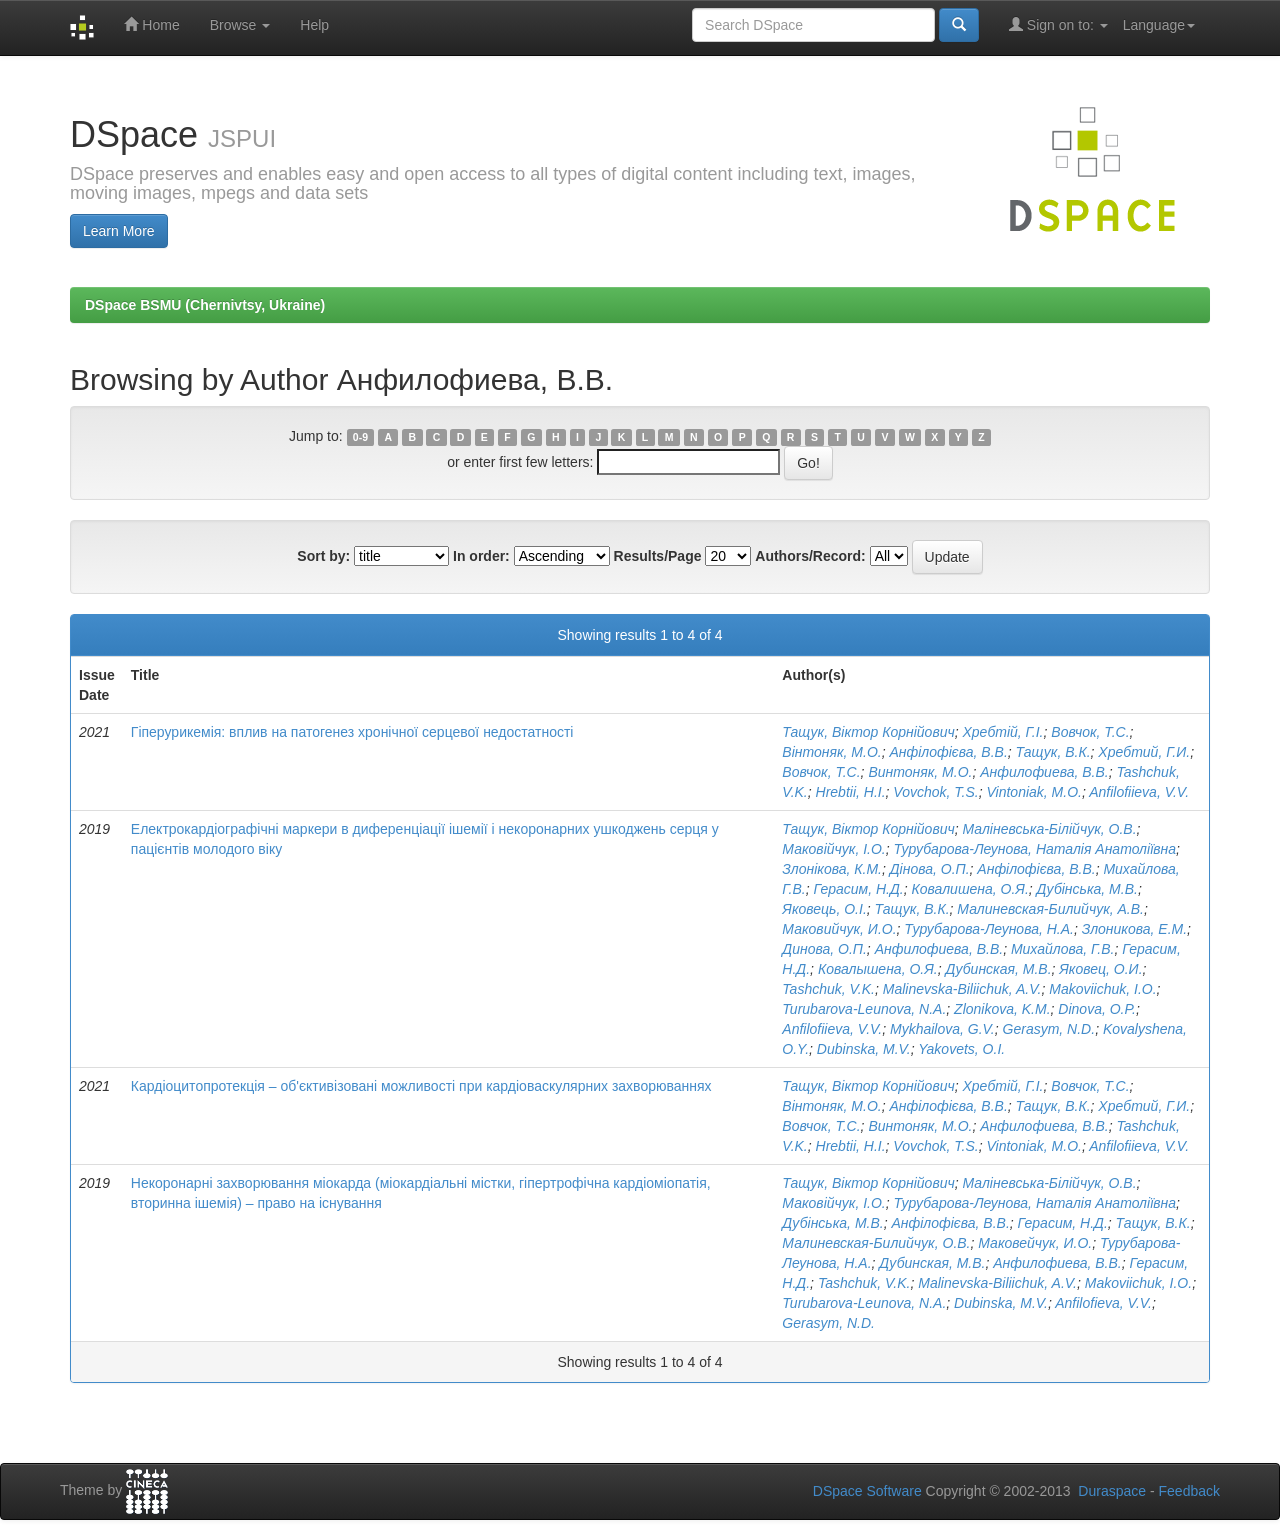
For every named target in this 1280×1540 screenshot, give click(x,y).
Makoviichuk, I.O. (1102, 989)
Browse (240, 25)
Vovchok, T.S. (935, 792)
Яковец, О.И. (1100, 969)
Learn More (119, 231)
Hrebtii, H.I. (851, 792)
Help (314, 25)
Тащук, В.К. (1053, 752)
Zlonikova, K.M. (1002, 1009)
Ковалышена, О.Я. (878, 969)
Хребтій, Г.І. (1003, 732)
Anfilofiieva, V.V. (1139, 792)
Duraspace (1112, 1491)
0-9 (360, 437)
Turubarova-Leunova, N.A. (864, 1009)
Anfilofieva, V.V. (1103, 1303)
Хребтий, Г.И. (1144, 752)
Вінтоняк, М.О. (831, 752)
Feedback (1189, 1491)
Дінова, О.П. (930, 869)
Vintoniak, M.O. (1033, 792)
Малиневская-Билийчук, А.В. (1050, 909)
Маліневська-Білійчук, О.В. (1050, 829)
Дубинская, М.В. (998, 969)
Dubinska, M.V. (864, 1049)
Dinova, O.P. (1097, 1009)
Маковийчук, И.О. (839, 929)
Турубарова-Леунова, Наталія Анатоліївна (1035, 849)
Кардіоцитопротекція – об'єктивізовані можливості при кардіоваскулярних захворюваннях (421, 1086)
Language (1159, 25)
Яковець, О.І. (824, 909)
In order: (481, 556)
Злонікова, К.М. (832, 869)
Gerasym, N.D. (1049, 1029)
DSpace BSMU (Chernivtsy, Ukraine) (205, 305)
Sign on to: (1058, 24)
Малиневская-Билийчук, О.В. (876, 1243)
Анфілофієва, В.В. (948, 752)
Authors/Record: (810, 556)
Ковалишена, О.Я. (970, 889)
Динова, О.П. (824, 949)
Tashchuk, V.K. (828, 989)
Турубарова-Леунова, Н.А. (989, 929)
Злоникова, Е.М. (1134, 929)
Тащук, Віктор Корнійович (868, 732)
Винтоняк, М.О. (920, 772)
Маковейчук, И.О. (1035, 1243)
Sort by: (323, 556)
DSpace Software (867, 1491)
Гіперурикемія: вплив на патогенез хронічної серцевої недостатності (352, 732)
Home (151, 24)
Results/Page (658, 556)
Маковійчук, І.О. (833, 849)
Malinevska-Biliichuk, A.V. (962, 989)
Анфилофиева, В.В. (1044, 772)
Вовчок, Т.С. (1090, 732)
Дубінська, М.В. (1087, 889)
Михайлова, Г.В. (1062, 949)
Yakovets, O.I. (961, 1049)
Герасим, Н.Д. (858, 889)
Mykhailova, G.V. (942, 1029)
